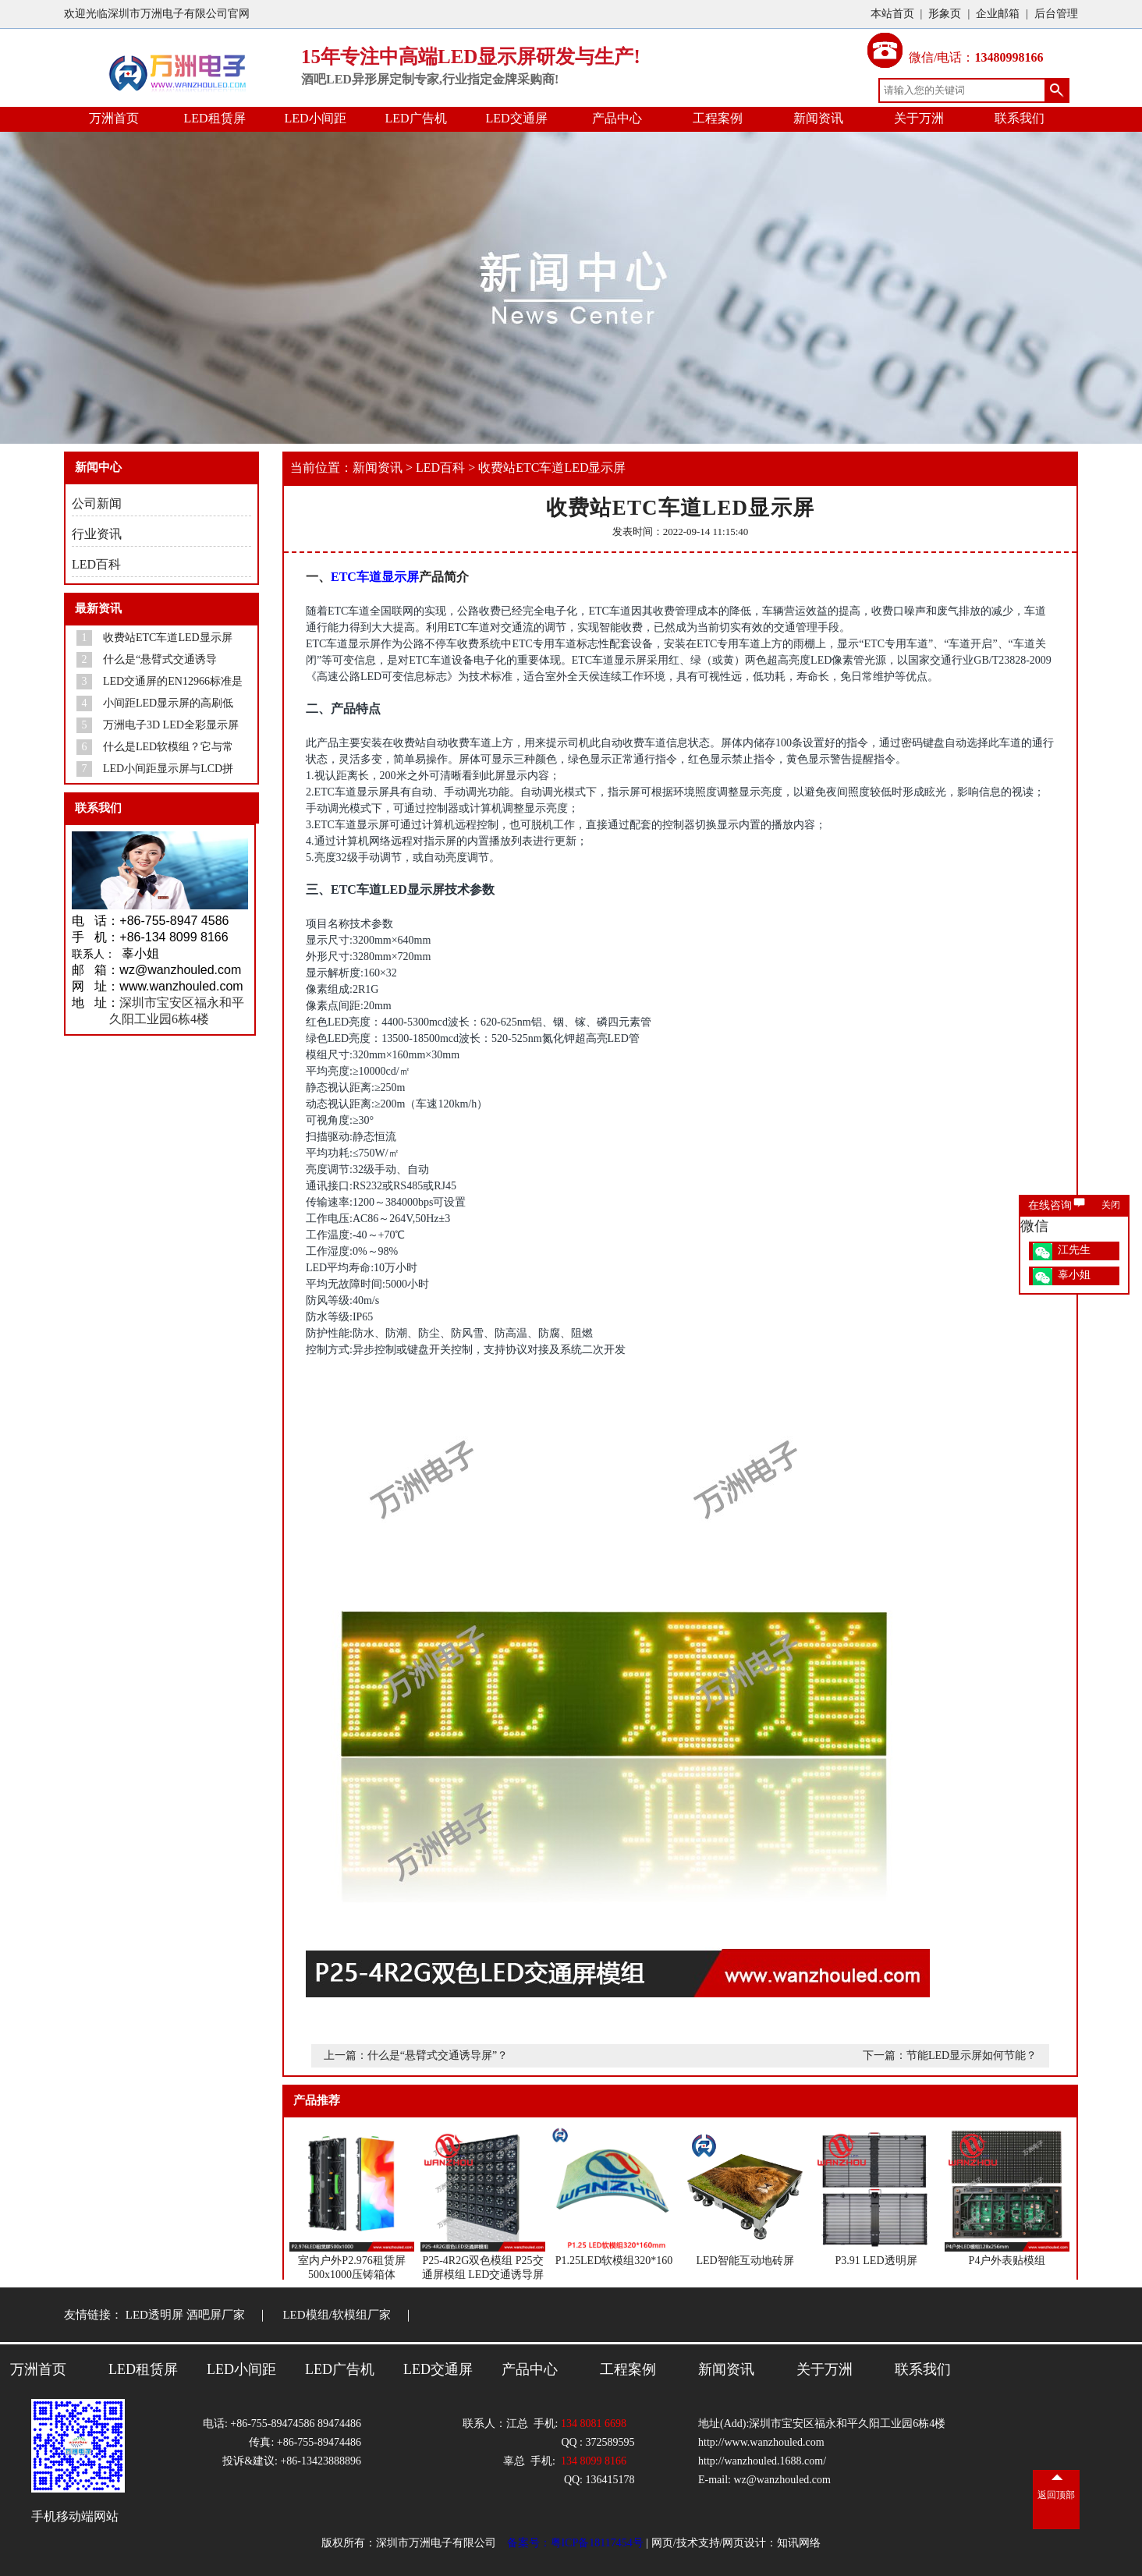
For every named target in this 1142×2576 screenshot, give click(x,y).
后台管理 (1056, 13)
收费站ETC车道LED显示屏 (552, 467)
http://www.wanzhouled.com (761, 2442)
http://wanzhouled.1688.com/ (762, 2461)
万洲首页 (114, 118)
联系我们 (1019, 118)
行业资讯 (97, 533)
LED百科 (96, 564)
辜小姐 (1074, 1275)
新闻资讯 (818, 118)
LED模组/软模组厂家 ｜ (353, 2314)
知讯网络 (799, 2543)
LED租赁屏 (214, 118)
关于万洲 (919, 118)
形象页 (944, 13)
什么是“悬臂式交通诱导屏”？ (437, 2055)
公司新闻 (97, 503)
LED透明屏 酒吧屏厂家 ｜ (203, 2314)
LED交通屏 (516, 118)
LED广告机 (415, 118)
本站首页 (892, 13)
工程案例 (718, 118)
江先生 (1074, 1250)
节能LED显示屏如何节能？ (971, 2055)
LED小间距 (315, 118)
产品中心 (617, 118)
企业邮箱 (998, 13)
